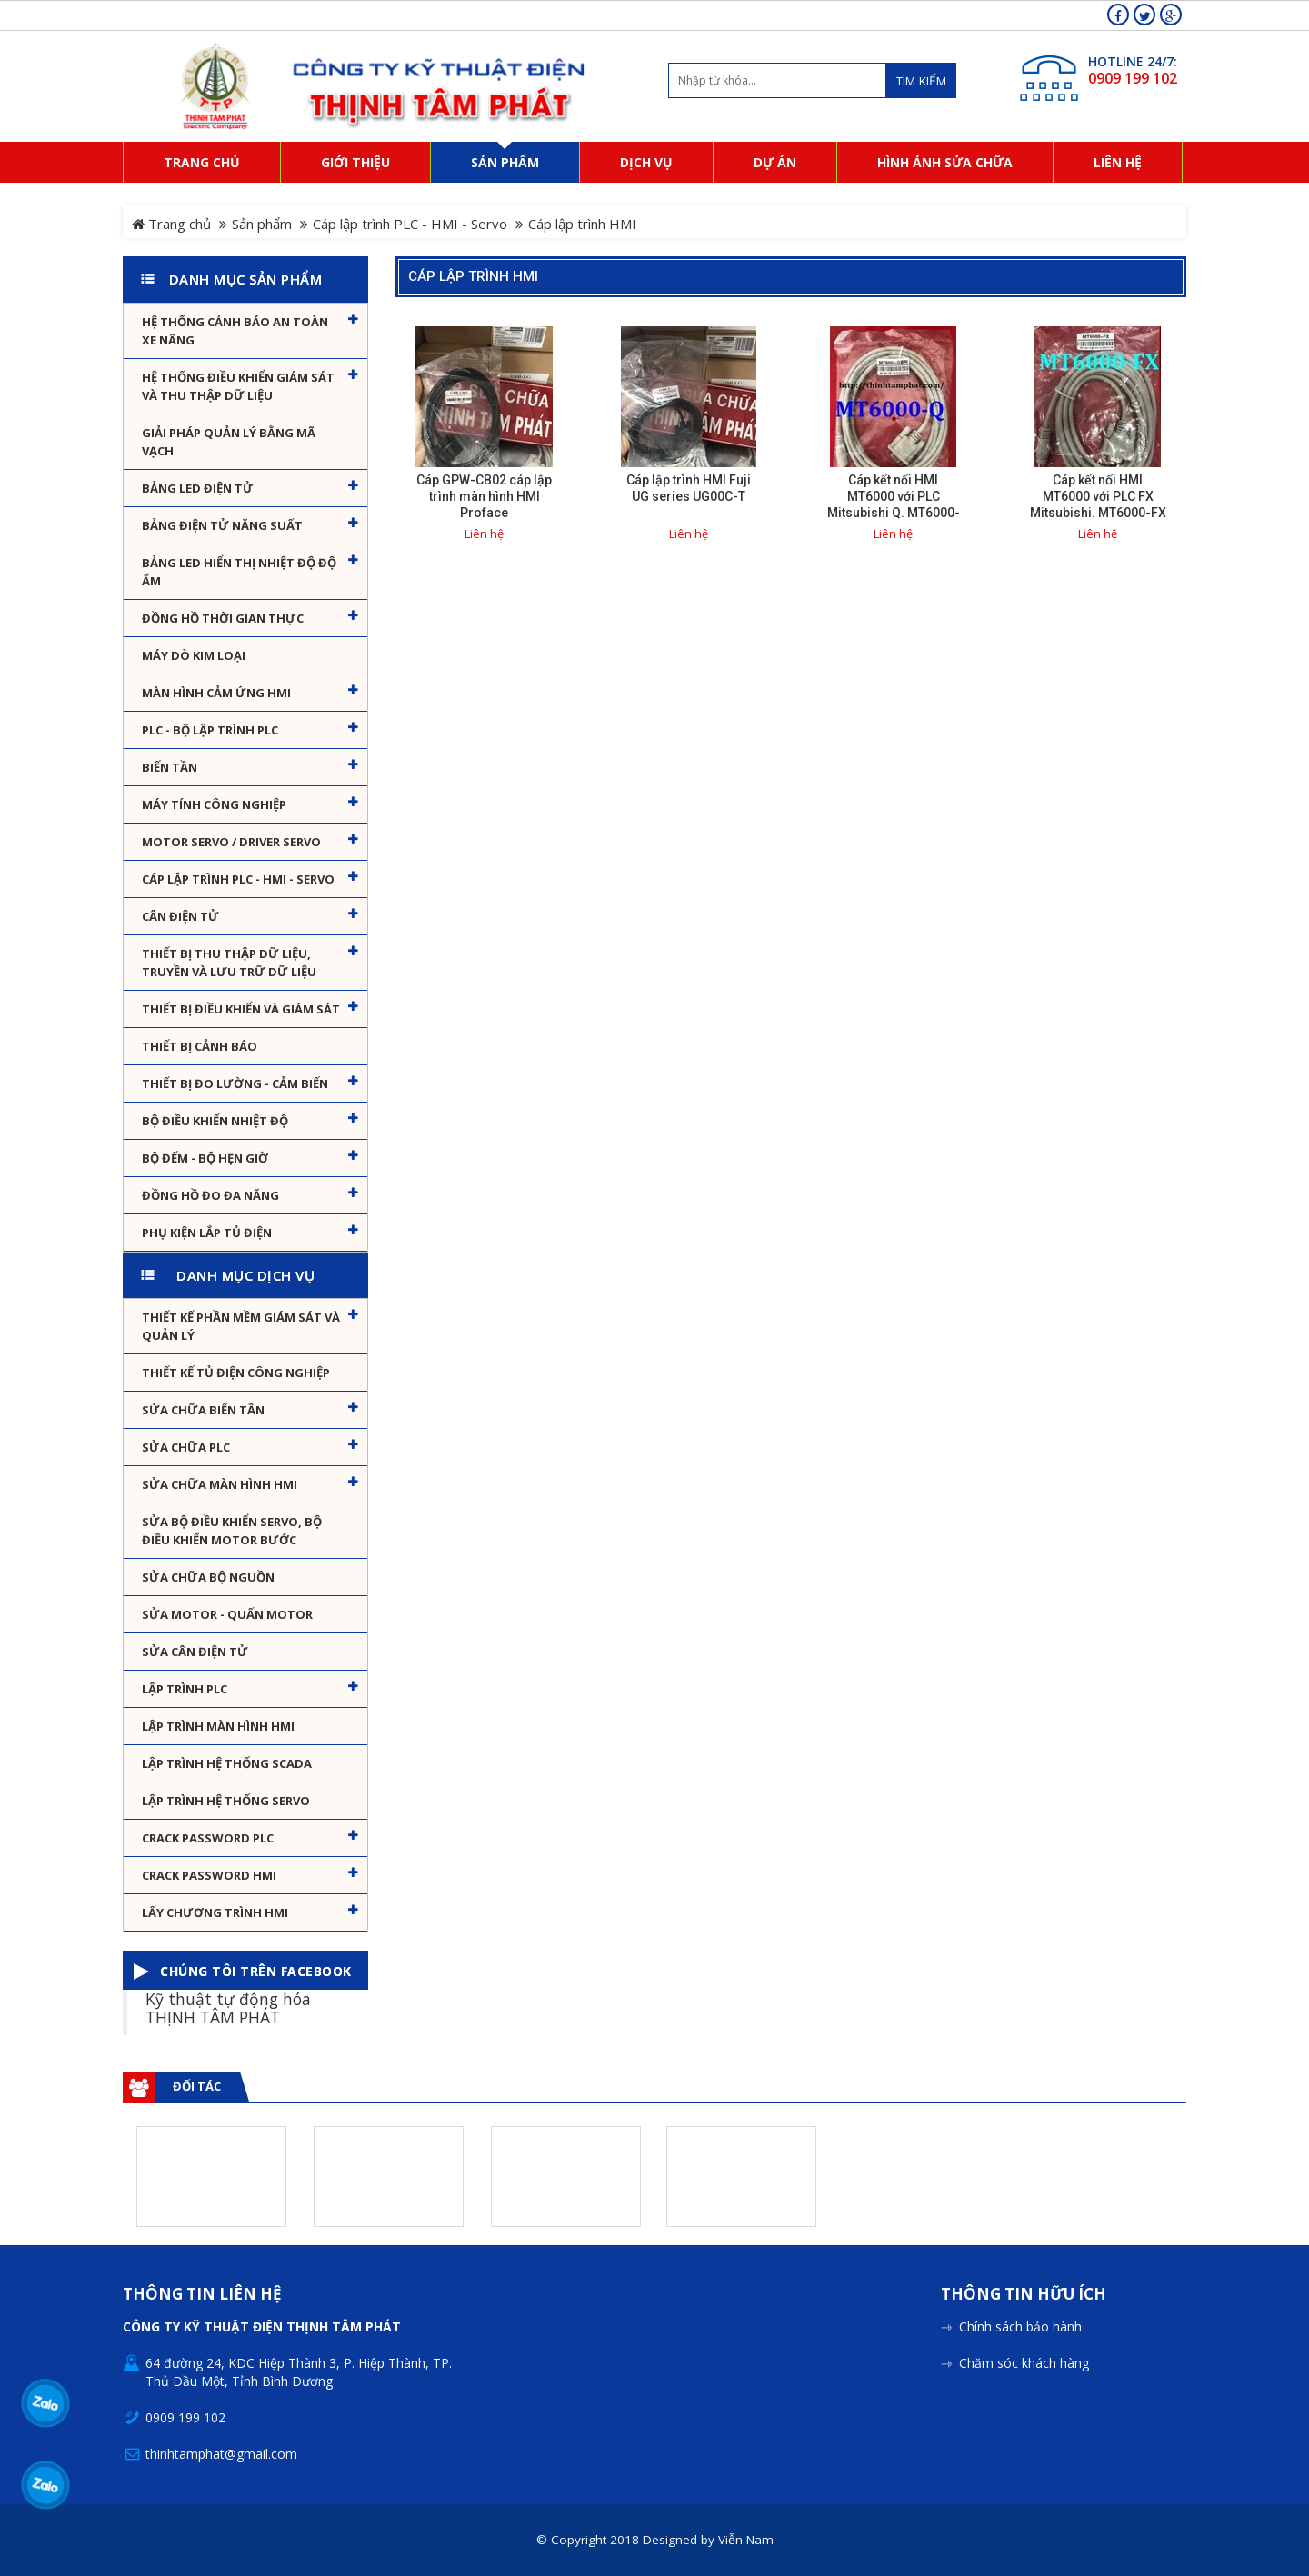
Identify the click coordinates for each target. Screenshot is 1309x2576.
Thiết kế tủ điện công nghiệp (236, 1372)
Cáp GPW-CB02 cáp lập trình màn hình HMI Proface (484, 496)
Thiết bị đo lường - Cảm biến (235, 1083)
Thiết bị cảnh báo (199, 1046)
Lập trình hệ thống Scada (227, 1763)
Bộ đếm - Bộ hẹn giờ (205, 1158)
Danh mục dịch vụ (245, 1275)
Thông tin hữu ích (1023, 2294)
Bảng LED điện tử (198, 488)
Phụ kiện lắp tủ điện (207, 1232)
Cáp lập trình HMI (473, 276)
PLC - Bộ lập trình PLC (210, 730)
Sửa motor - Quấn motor (227, 1614)
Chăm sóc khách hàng (1024, 2362)
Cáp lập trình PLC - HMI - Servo (410, 224)
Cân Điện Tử (180, 916)
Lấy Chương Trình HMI (215, 1912)
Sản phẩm (262, 224)
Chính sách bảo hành (1020, 2326)
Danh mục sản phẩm (246, 279)
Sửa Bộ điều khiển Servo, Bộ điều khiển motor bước (232, 1530)
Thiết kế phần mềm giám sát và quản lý (241, 1326)
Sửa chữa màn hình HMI (219, 1484)
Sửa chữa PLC (186, 1447)
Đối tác (197, 2086)
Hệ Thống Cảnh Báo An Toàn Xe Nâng (235, 331)
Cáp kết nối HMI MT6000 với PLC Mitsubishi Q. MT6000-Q (893, 504)
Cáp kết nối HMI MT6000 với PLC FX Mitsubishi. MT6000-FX (1098, 496)
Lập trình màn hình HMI (218, 1726)
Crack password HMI (209, 1875)
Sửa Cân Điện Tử (195, 1651)
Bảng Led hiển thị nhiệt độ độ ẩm (239, 571)
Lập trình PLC (184, 1689)
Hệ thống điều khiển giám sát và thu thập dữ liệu (238, 386)
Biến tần (169, 767)
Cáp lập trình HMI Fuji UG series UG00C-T (688, 488)
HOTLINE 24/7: (1132, 61)
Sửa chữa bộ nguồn (208, 1577)
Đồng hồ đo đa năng (210, 1195)
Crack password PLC (208, 1838)
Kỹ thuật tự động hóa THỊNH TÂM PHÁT (228, 2007)
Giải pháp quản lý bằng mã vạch (228, 441)
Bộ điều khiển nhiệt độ (215, 1121)
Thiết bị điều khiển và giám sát (241, 1009)
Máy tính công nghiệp (214, 804)
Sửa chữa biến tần (203, 1410)
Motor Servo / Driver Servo (231, 842)
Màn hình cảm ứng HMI (216, 692)
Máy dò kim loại (193, 655)
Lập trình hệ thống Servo (226, 1800)
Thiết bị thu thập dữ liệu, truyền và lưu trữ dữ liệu (229, 962)
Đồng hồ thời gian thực (223, 618)
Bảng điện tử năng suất (222, 525)
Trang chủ (171, 224)
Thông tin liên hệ (202, 2294)
